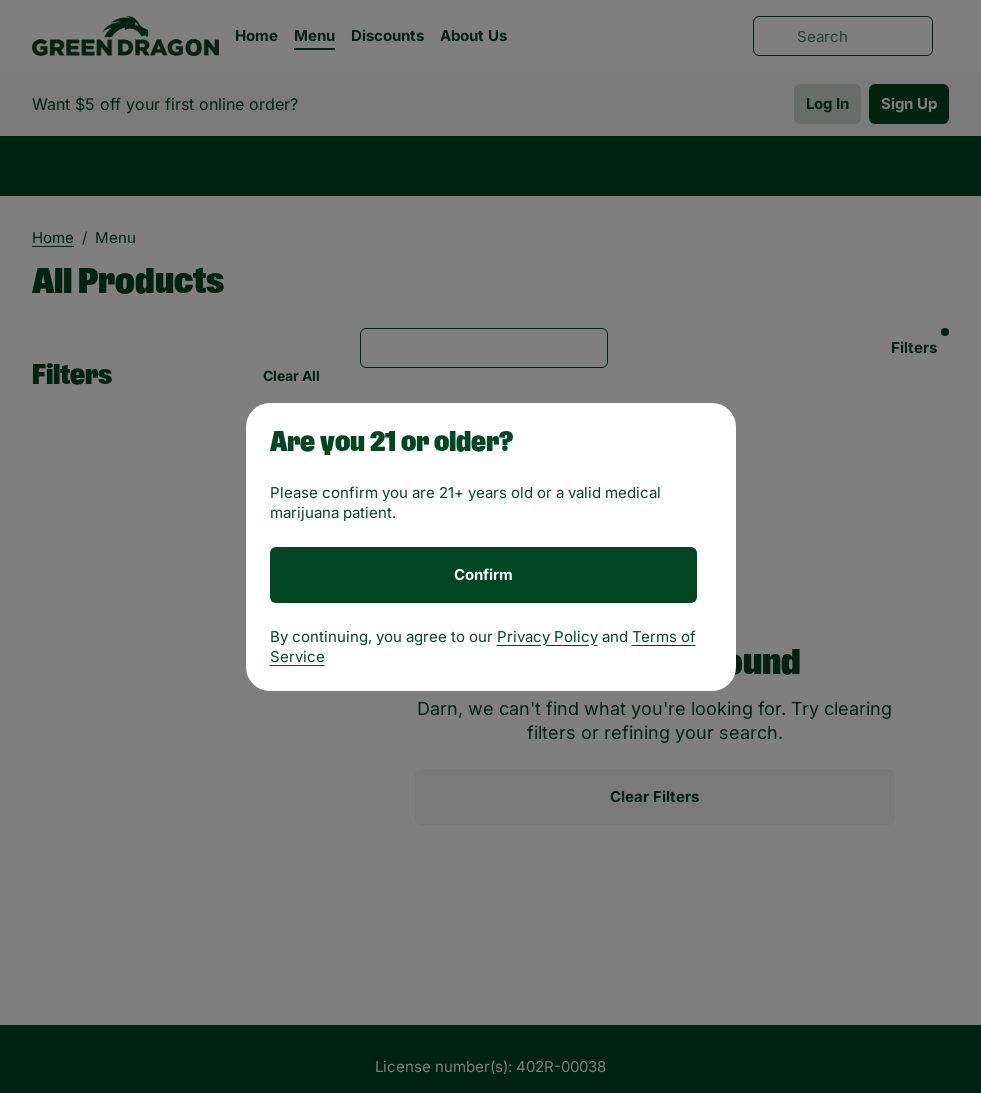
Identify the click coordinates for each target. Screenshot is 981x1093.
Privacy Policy (547, 636)
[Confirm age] (483, 575)
